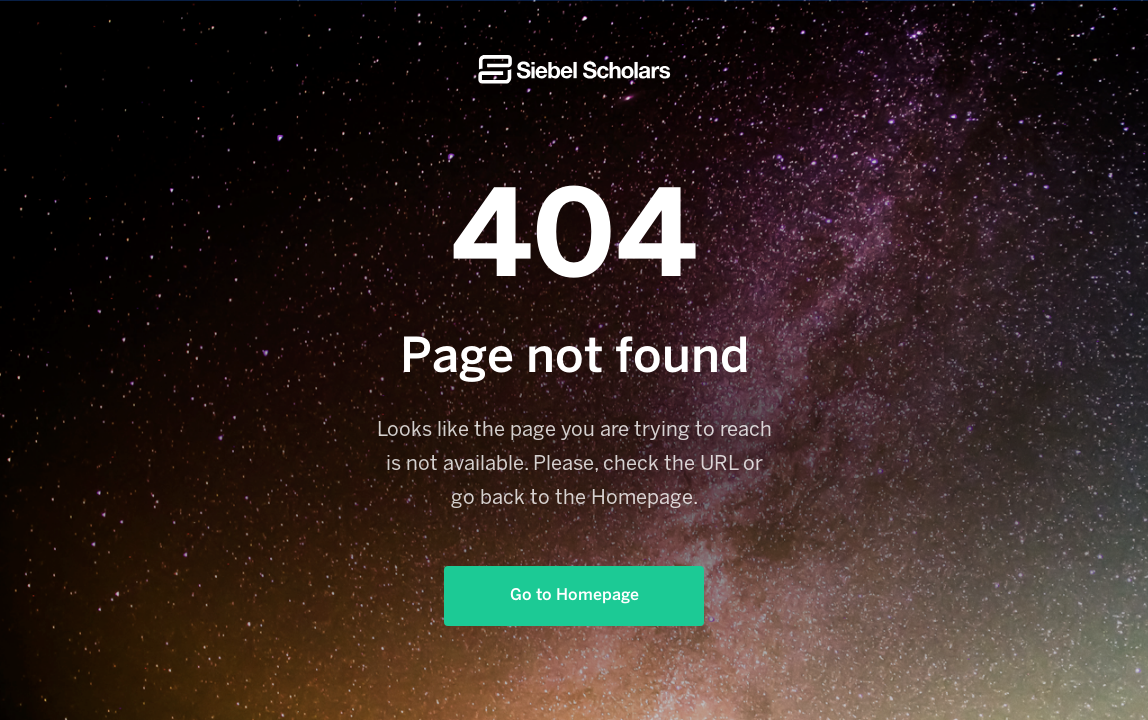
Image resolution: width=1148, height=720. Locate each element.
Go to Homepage (574, 595)
